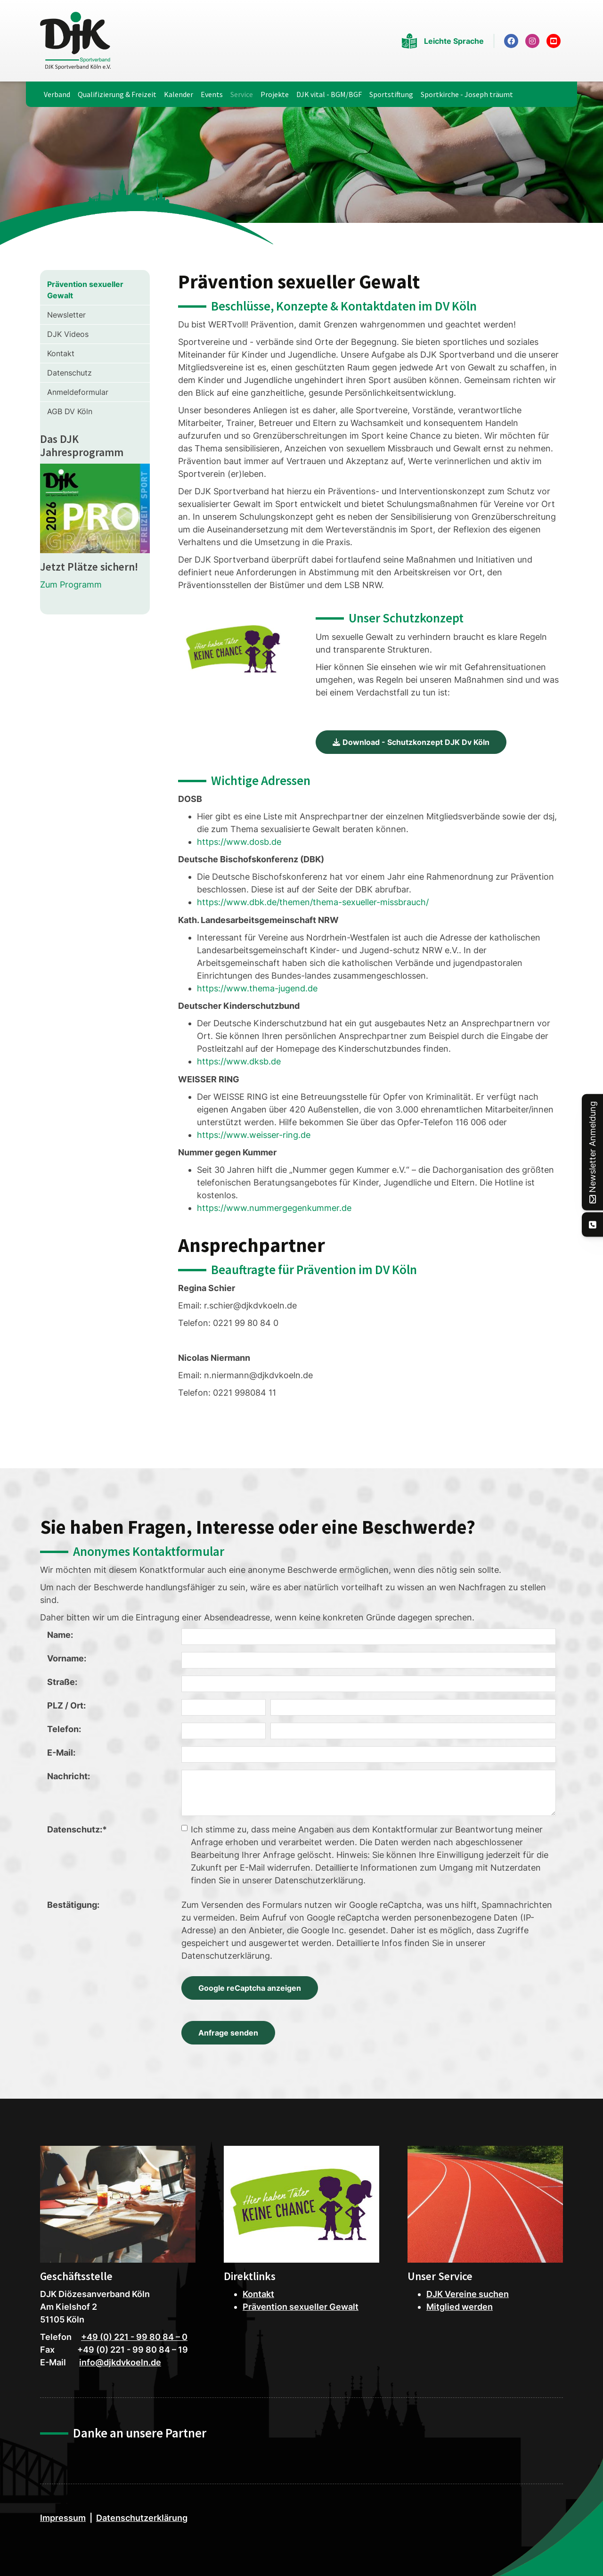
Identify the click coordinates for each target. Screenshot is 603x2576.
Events (212, 94)
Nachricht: (68, 1776)
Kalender (178, 94)
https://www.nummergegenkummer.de (274, 1208)
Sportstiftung (391, 94)
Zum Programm (71, 584)
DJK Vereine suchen (467, 2294)
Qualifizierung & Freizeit (117, 94)
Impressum (63, 2518)
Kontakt (60, 353)
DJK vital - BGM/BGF (329, 94)
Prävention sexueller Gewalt (85, 289)
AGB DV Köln (69, 411)
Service (241, 94)
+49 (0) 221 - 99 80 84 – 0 (134, 2337)
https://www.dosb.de (239, 842)
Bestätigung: (73, 1905)
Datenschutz (69, 372)
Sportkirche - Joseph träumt (467, 94)
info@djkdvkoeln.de (120, 2362)
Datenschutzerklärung (141, 2518)
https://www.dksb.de (239, 1061)
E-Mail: (61, 1753)
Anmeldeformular (77, 392)
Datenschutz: (77, 1829)
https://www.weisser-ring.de (253, 1135)
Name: (60, 1635)
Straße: (62, 1682)
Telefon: (64, 1729)
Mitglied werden (459, 2307)
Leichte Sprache (454, 41)
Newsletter (66, 314)
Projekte (275, 94)
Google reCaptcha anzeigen (249, 1988)
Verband (57, 94)
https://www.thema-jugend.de (257, 988)
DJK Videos (68, 334)
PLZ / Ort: (66, 1705)
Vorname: (66, 1658)
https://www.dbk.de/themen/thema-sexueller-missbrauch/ (313, 902)
